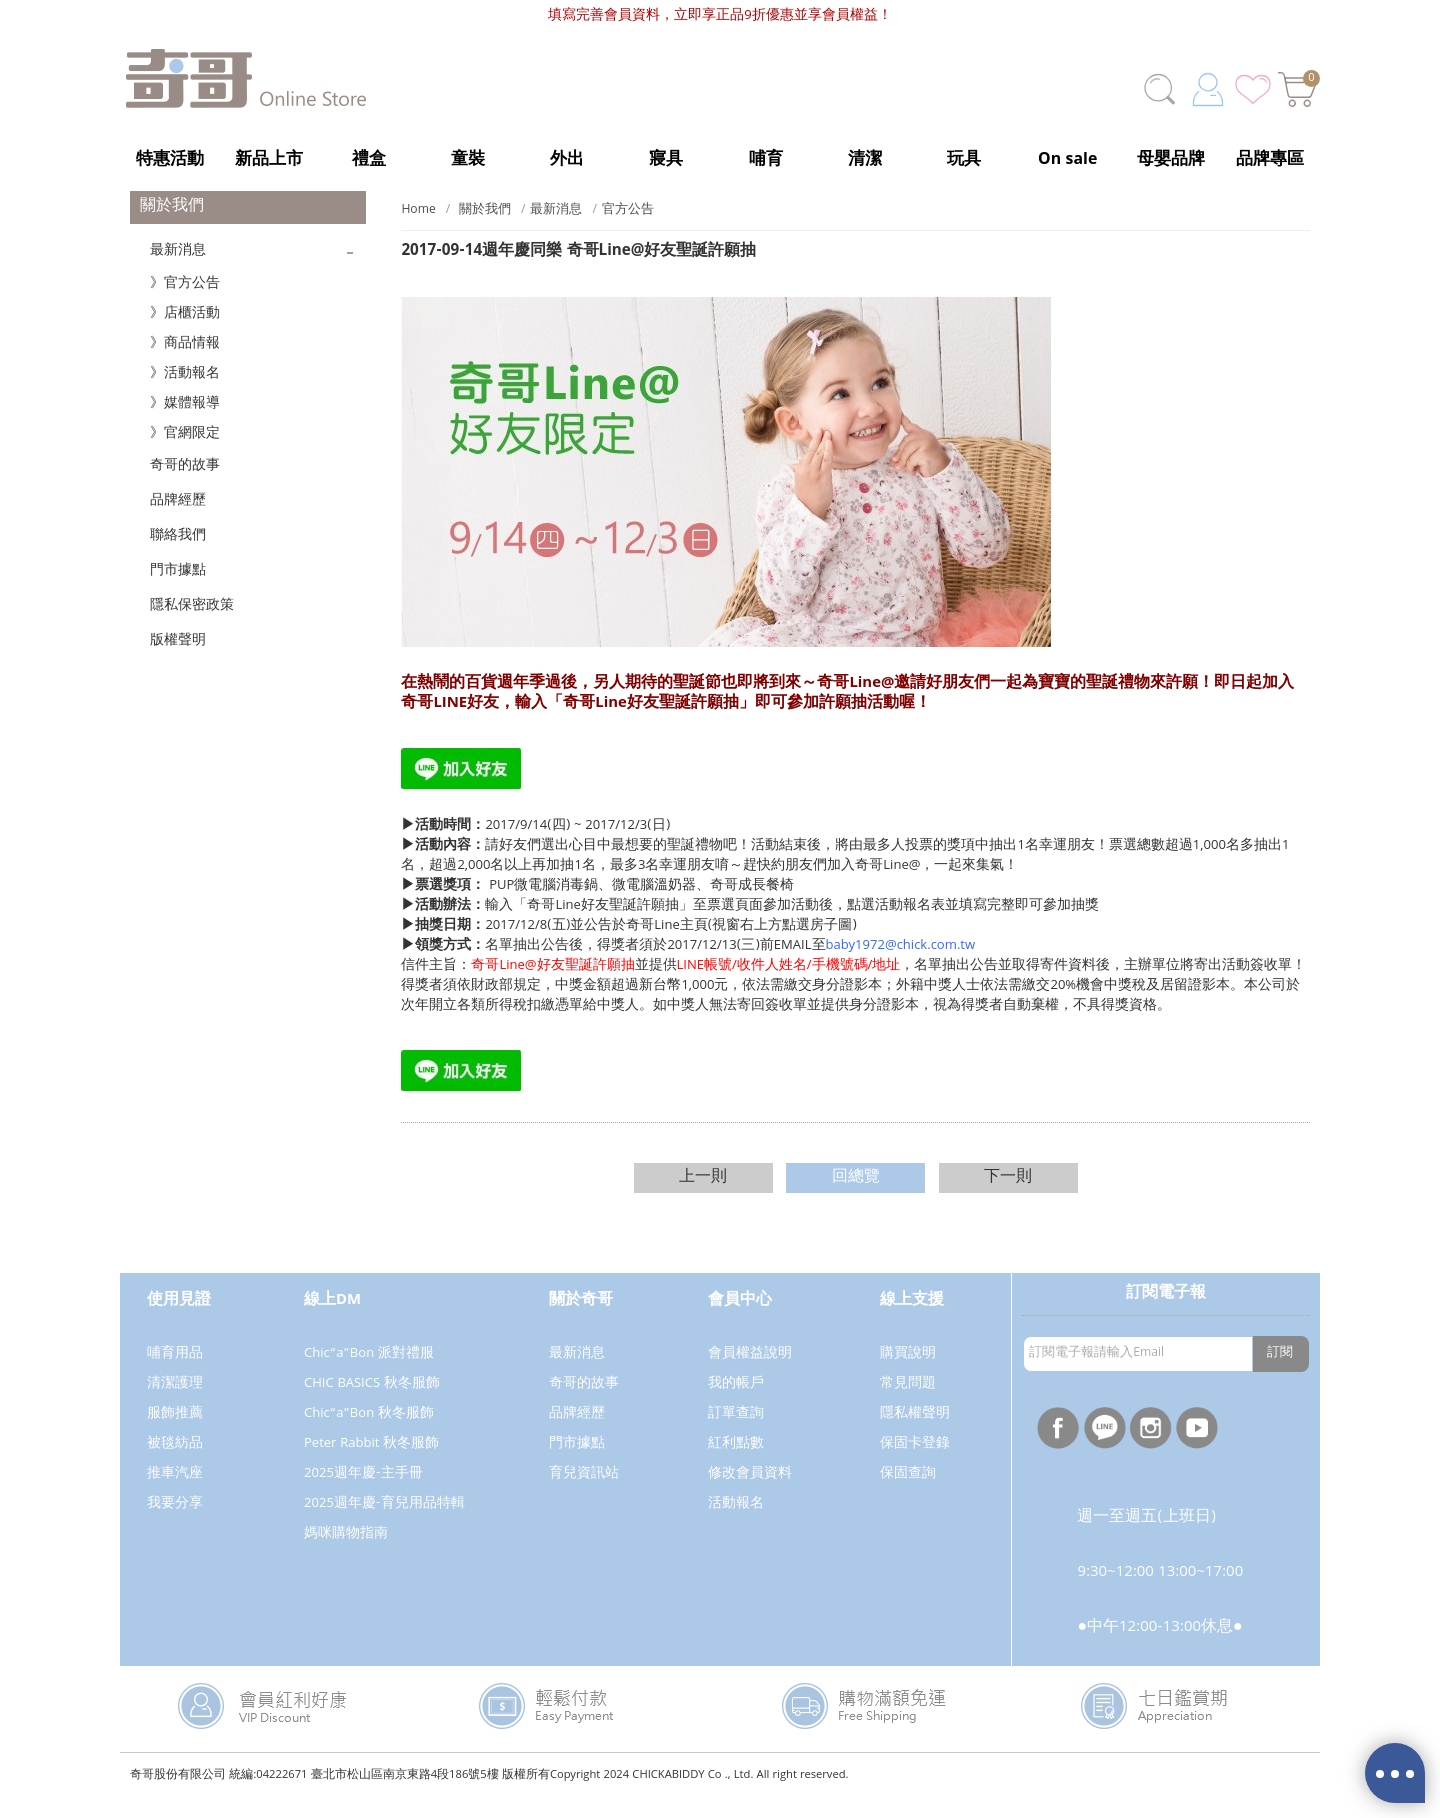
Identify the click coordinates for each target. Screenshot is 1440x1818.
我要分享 (175, 1524)
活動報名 (736, 1524)
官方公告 (628, 230)
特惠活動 (170, 160)
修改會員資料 (750, 1494)
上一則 (703, 1198)
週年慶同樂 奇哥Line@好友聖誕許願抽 (578, 272)
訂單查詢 (736, 1434)
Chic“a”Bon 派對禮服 (369, 1374)
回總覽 (856, 1198)
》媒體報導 (185, 424)
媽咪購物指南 (346, 1554)
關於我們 (485, 230)
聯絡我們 (178, 556)
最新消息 (178, 271)
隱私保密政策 (192, 626)
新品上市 (269, 160)
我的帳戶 (736, 1404)
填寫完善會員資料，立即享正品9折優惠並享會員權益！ (719, 16)
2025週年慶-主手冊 (363, 1494)
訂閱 (1280, 1373)
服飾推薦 (175, 1434)
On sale (1067, 160)
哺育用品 (175, 1374)
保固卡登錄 (915, 1464)
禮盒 (369, 160)
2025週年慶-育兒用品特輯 (384, 1524)
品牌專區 (1270, 160)
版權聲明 (178, 661)
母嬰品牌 (1171, 160)
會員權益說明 (750, 1374)
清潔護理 (175, 1404)
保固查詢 (908, 1494)
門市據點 (178, 591)
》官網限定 (185, 454)
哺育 (766, 160)
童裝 (468, 160)
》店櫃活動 (185, 334)
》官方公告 (185, 304)
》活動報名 (185, 394)
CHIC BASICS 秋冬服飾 (372, 1404)
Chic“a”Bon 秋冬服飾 (369, 1434)
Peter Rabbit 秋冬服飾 (371, 1464)
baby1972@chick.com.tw (901, 966)
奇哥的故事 (185, 486)
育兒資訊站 (584, 1494)
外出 (567, 160)
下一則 (1008, 1198)
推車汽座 (175, 1494)
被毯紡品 (175, 1464)
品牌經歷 (178, 521)
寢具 (666, 160)
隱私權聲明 (915, 1434)
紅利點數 (736, 1464)
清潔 (865, 160)
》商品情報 (185, 364)
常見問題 (908, 1404)
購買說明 (908, 1374)
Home (418, 230)
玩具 (964, 160)
